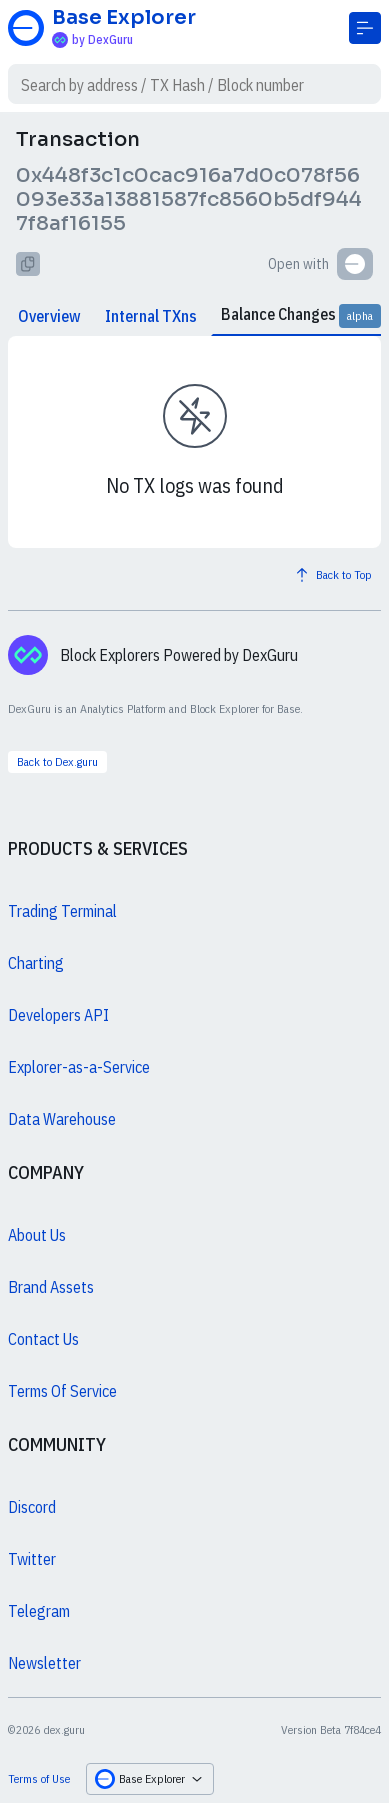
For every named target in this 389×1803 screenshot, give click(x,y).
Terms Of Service (62, 1391)
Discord (32, 1507)
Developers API (58, 1015)
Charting (36, 963)
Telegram (39, 1611)
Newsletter (44, 1663)
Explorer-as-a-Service (79, 1067)
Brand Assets (51, 1287)
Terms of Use (39, 1778)
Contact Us (43, 1339)
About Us (37, 1235)
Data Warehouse (62, 1119)
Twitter (32, 1559)
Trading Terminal (62, 911)
